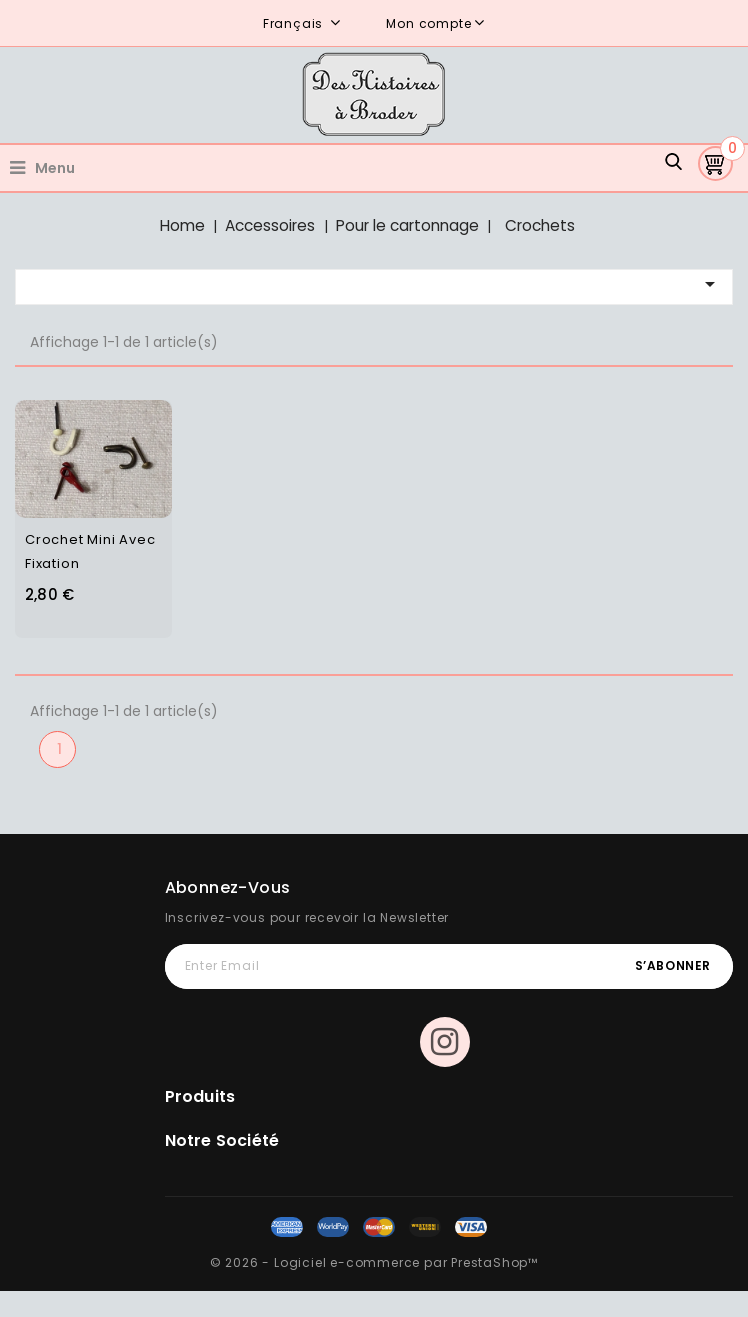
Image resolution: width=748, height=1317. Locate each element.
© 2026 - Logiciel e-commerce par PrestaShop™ (374, 1262)
